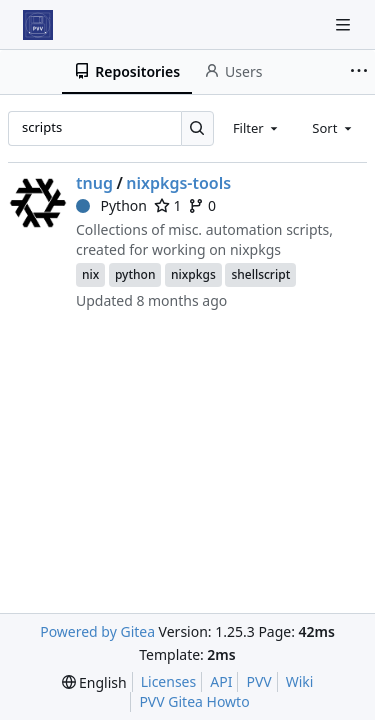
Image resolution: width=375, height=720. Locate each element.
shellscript (260, 274)
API (221, 681)
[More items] (359, 72)
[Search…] (197, 128)
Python (111, 205)
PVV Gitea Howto (194, 701)
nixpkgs (193, 274)
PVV (258, 681)
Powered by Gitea (97, 631)
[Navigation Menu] (345, 24)
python (135, 274)
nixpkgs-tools (178, 183)
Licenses (169, 681)
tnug (94, 183)
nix (90, 274)
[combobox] (257, 128)
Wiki (300, 681)
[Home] (38, 25)
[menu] (94, 682)
